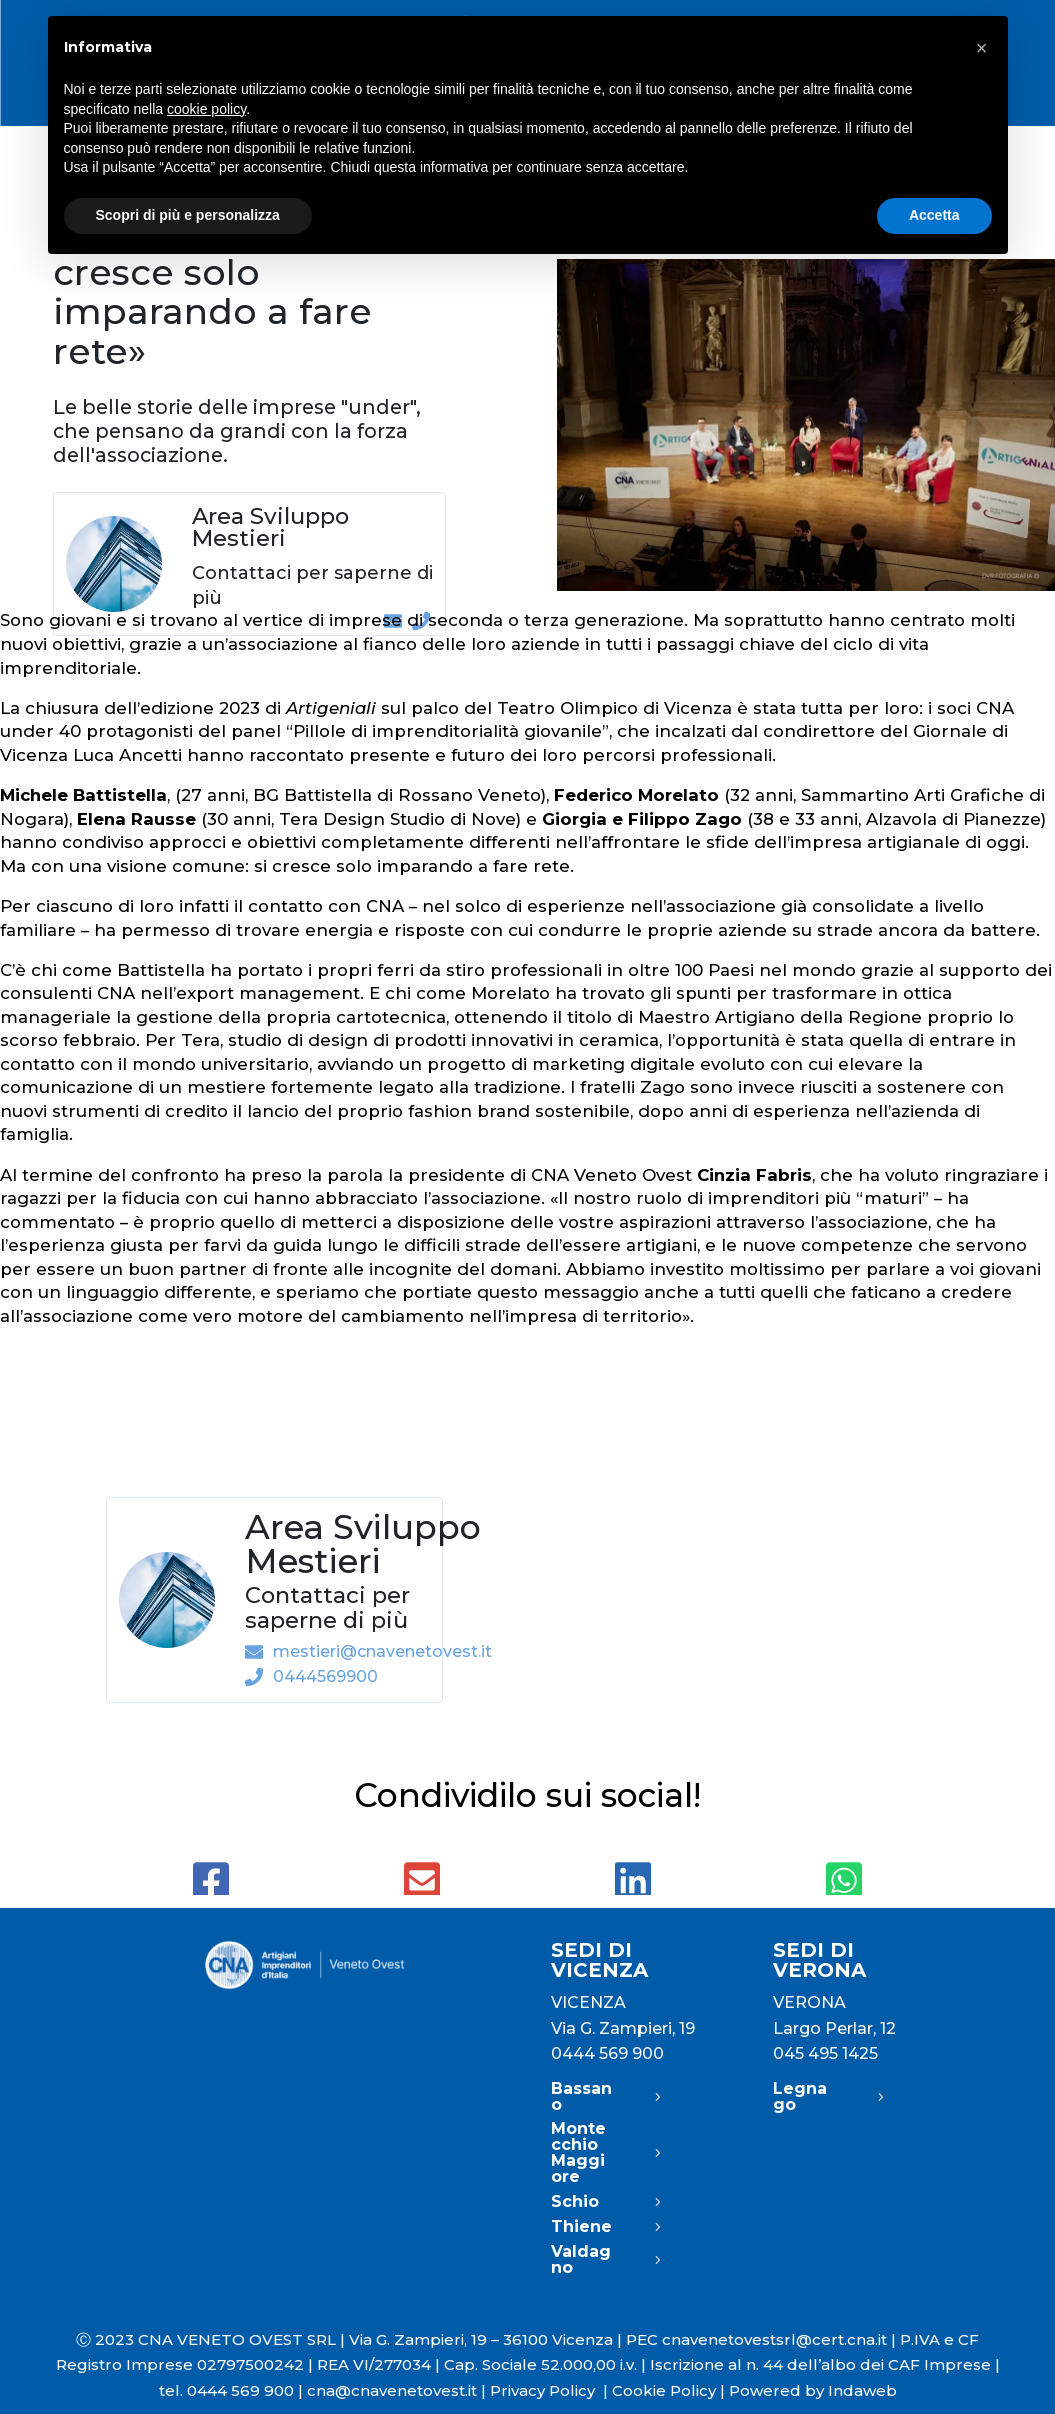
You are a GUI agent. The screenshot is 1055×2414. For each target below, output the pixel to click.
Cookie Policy (664, 2390)
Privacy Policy (551, 2390)
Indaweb (862, 2390)
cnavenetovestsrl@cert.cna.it (774, 2339)
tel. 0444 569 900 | (233, 2390)
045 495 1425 (825, 2053)
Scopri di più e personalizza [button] (188, 215)
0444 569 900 (607, 2053)
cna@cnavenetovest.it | (398, 2390)
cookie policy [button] (206, 109)
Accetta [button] (934, 215)
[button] (982, 48)
